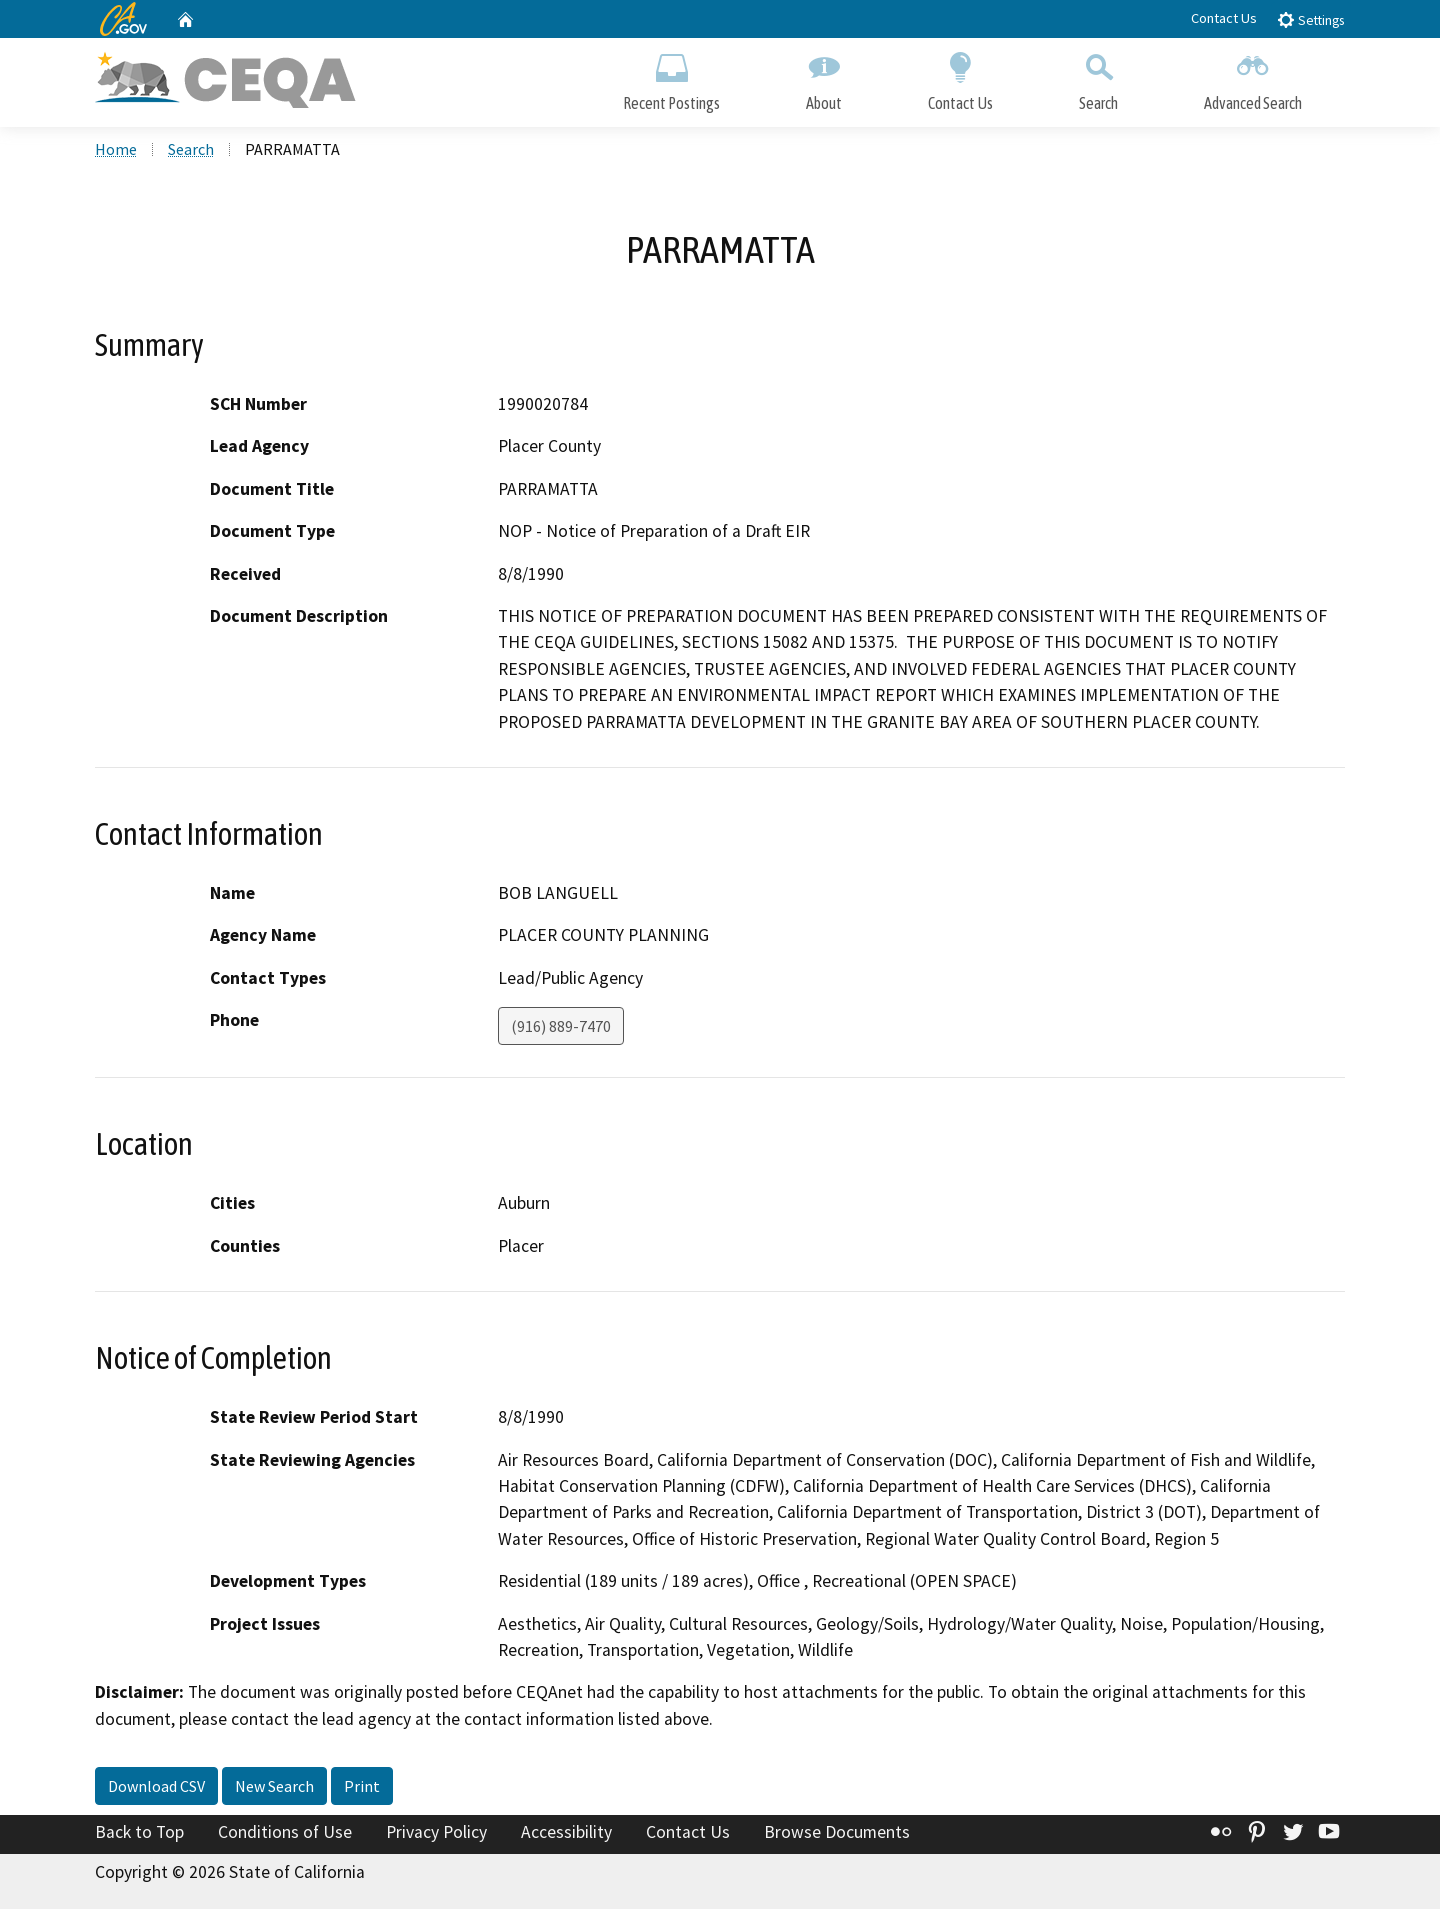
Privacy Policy (436, 1834)
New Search (274, 1788)
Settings (1310, 19)
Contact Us (1224, 18)
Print (362, 1788)
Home (116, 151)
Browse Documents (837, 1834)
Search (1098, 77)
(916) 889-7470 (561, 1028)
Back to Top (139, 1834)
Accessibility (566, 1834)
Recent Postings (671, 77)
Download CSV (156, 1788)
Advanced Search (1253, 77)
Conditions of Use (285, 1834)
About (824, 77)
